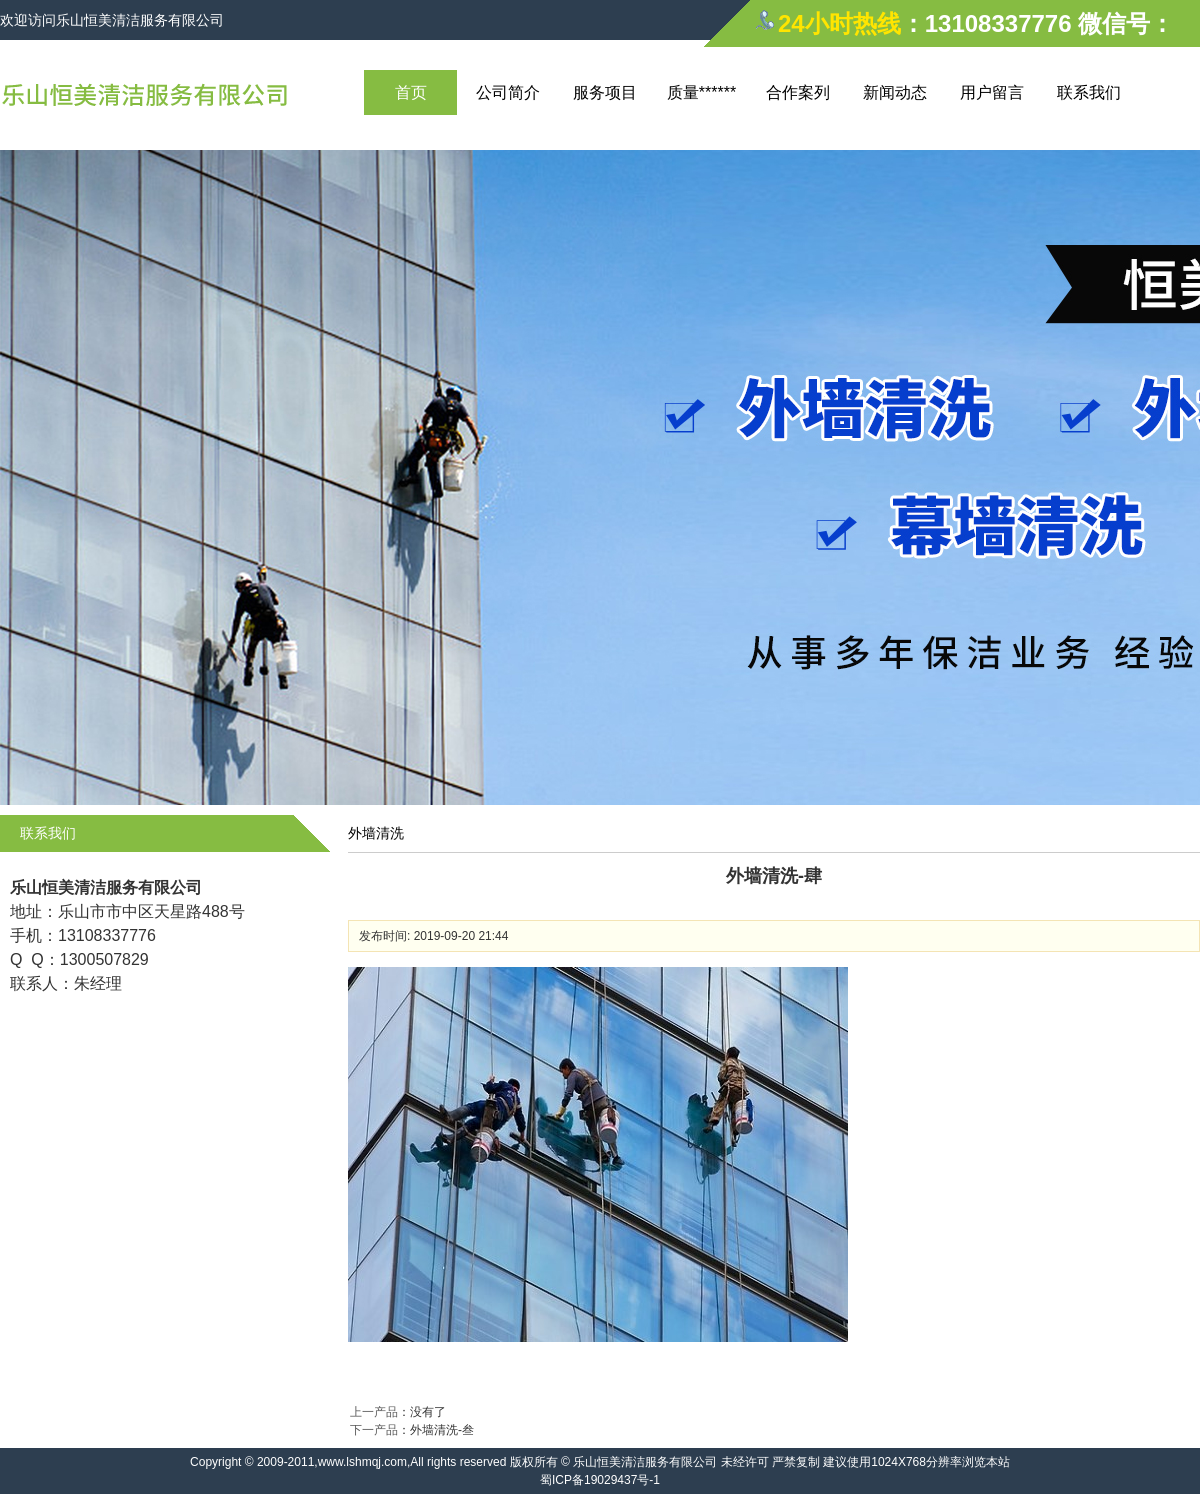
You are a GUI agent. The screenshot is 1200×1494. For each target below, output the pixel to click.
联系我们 (1089, 92)
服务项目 (605, 92)
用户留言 (992, 92)
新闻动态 (895, 92)
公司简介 (508, 92)
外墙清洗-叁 (442, 1430)
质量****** (701, 92)
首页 (411, 92)
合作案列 (798, 92)
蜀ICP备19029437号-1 (600, 1480)
